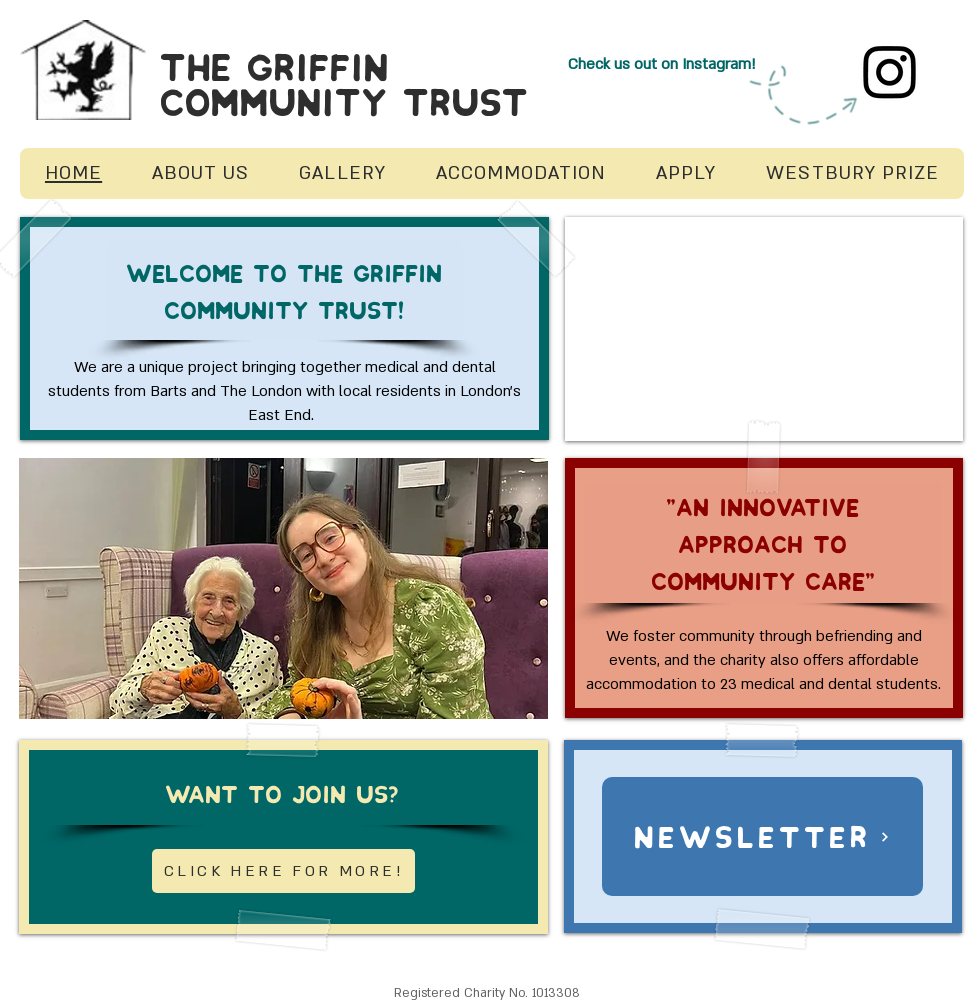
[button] (283, 588)
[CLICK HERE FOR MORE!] (283, 871)
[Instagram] (890, 71)
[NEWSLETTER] (762, 836)
